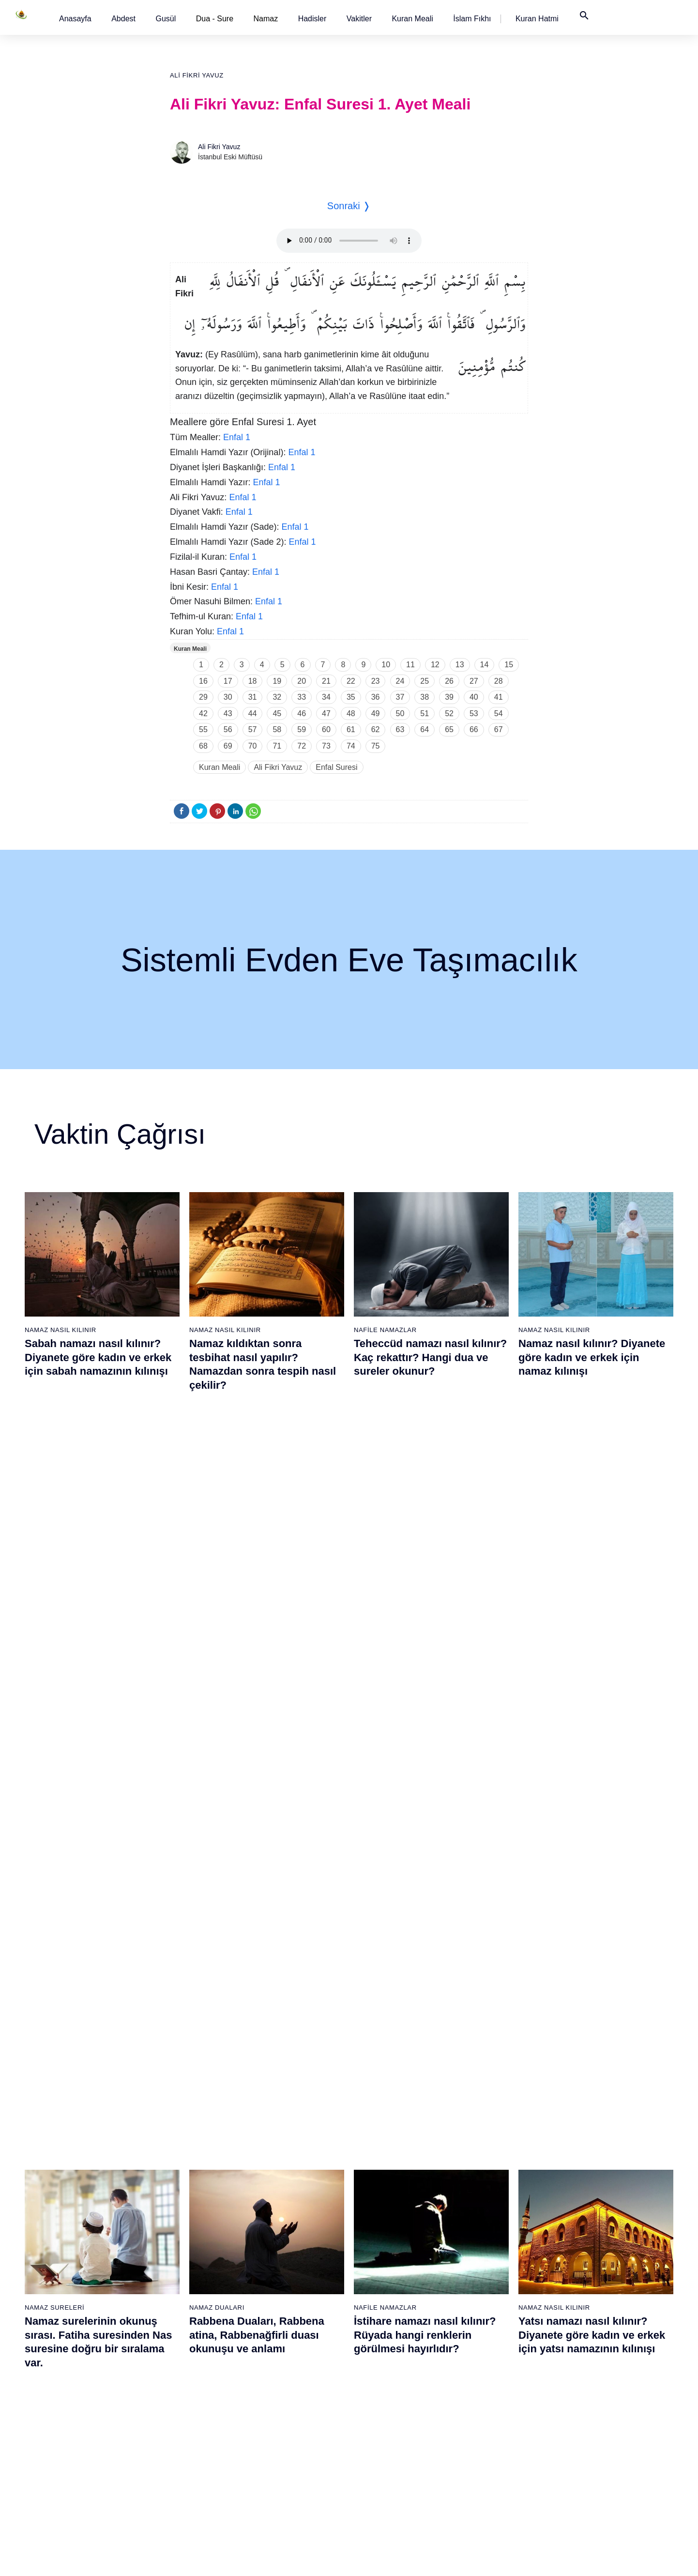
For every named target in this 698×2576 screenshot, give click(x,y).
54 (498, 713)
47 (326, 713)
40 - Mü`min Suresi (285, 2194)
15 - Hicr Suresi (79, 2415)
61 (351, 729)
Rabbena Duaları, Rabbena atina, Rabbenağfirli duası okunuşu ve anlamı (256, 1590)
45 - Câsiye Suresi (284, 2279)
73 (326, 746)
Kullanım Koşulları (445, 2558)
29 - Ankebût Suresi (185, 2330)
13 (459, 664)
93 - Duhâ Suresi (482, 2449)
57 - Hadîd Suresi (283, 2482)
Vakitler (359, 19)
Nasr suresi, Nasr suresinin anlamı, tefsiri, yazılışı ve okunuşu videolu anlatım (94, 1822)
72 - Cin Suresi (378, 2415)
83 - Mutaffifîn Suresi (488, 2279)
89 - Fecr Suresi (481, 2381)
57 (252, 729)
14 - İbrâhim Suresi (84, 2398)
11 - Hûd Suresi (79, 2347)
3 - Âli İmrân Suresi (85, 2211)
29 (203, 697)
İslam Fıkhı (472, 19)
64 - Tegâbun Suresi (387, 2279)
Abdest (123, 19)
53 (474, 713)
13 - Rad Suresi (79, 2381)
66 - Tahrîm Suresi (384, 2313)
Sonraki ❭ (349, 205)
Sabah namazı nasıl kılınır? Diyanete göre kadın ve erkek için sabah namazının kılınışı (98, 1357)
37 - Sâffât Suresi (182, 2465)
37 (400, 697)
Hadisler (312, 19)
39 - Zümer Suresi (283, 2177)
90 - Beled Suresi (483, 2398)
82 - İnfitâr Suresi (483, 2262)
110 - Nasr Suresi (584, 2415)
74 (351, 746)
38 (424, 697)
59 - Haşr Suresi (381, 2194)
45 (277, 713)
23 (375, 681)
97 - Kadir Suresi (583, 2194)
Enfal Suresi (336, 767)
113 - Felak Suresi (585, 2465)
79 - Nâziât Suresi (484, 2211)
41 (498, 697)
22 (351, 681)
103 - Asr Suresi (582, 2296)
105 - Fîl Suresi (581, 2330)
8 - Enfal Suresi (78, 2296)
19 (277, 681)
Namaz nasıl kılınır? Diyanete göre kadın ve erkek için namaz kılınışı (591, 1357)
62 (375, 729)
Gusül (165, 19)
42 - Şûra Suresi (281, 2228)
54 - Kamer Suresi (284, 2432)
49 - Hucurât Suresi (286, 2347)
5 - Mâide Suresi (80, 2245)
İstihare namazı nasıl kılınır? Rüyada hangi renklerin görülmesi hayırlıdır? (425, 1590)
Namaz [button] (266, 19)
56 (228, 729)
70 (252, 746)
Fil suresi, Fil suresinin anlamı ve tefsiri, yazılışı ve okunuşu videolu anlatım (265, 1822)
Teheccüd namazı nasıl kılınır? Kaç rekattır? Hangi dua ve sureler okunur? (430, 1357)
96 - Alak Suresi (582, 2177)
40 (474, 697)
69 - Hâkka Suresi (384, 2364)
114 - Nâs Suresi (583, 2482)
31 (252, 697)
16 (203, 681)
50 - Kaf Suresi (279, 2364)
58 (277, 729)
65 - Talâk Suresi (382, 2296)
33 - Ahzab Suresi (182, 2398)
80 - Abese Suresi (484, 2228)
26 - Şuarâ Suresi (182, 2279)
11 (410, 664)
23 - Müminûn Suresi (187, 2228)
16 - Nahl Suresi (80, 2432)
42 (203, 713)
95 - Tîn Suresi (479, 2482)
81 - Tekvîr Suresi (483, 2245)
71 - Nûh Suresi (380, 2398)
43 (228, 713)
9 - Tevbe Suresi (80, 2313)
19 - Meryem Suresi (85, 2482)
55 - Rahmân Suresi (287, 2449)
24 (400, 681)
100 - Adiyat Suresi (586, 2245)
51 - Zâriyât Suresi (284, 2381)
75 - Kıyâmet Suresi (387, 2465)
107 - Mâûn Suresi (585, 2364)
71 (277, 746)
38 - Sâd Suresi (179, 2482)
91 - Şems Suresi (483, 2415)
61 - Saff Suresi (380, 2228)
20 (301, 681)
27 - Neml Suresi (181, 2296)
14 (484, 664)
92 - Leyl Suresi (480, 2432)
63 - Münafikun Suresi (389, 2262)
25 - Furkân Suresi (184, 2262)
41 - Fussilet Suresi (286, 2211)
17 (228, 681)
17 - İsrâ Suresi (79, 2449)
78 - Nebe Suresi (482, 2194)
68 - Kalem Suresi (384, 2347)
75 (375, 746)
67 (498, 729)
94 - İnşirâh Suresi (484, 2465)
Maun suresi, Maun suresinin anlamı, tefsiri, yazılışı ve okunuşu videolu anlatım (427, 1822)
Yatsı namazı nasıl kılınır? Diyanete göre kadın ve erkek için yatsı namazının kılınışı (591, 1590)
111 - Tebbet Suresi (587, 2432)
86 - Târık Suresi (482, 2330)
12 (435, 664)
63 (400, 729)
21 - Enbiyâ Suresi (183, 2194)
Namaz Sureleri (54, 1562)
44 (252, 713)
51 (424, 713)
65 (449, 729)
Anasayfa (75, 19)
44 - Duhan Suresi (283, 2262)
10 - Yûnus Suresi (83, 2330)
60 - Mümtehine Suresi (390, 2211)
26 (449, 681)
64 (424, 729)
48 (351, 713)
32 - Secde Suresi (183, 2381)
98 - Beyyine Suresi (587, 2211)
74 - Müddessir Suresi (389, 2449)
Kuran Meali (412, 19)
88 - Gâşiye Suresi (485, 2364)
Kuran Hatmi (537, 19)
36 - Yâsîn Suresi (182, 2449)
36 (375, 697)
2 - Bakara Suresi (82, 2194)
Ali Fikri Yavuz (197, 75)
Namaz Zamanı (614, 2558)
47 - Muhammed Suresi (292, 2313)
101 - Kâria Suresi (585, 2262)
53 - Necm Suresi (283, 2415)
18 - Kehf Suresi (80, 2465)
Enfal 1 (236, 437)
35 (351, 697)
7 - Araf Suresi (76, 2279)
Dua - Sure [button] (214, 19)
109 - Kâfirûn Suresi (588, 2398)
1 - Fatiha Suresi (81, 2177)
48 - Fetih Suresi (282, 2330)
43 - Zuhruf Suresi (284, 2245)
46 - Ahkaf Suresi (282, 2296)
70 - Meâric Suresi (384, 2381)
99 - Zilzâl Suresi (583, 2228)
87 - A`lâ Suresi (480, 2347)
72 (301, 746)
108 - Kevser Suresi (588, 2381)
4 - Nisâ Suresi (78, 2228)
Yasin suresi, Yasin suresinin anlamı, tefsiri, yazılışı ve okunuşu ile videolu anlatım (591, 1822)
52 (449, 713)
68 (203, 746)
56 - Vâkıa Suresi (283, 2465)
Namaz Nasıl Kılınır (60, 1330)
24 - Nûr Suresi (179, 2245)
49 (375, 713)
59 (301, 729)
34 (326, 697)
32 (277, 697)
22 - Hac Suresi (178, 2211)
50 (400, 713)
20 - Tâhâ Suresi (181, 2177)
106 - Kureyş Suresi (588, 2347)
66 (474, 729)
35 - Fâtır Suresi (180, 2432)
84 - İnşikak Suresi (485, 2296)
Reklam (493, 2558)
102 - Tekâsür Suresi (589, 2279)
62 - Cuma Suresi (383, 2245)
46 (301, 713)
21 (326, 681)
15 (508, 664)
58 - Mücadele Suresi (389, 2177)
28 (498, 681)
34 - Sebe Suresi (181, 2415)
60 (326, 729)
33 (301, 697)
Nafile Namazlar (385, 1330)
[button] (75, 19)
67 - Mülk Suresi (381, 2330)
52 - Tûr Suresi (279, 2398)
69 (228, 746)
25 (424, 681)
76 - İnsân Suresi (383, 2482)
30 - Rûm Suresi (180, 2347)
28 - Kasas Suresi (182, 2313)
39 (449, 697)
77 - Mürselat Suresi (486, 2177)
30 (228, 697)
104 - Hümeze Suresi (589, 2313)
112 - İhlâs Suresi (584, 2449)
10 (385, 664)
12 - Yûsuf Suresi (82, 2364)
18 (252, 681)
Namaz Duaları (216, 1562)
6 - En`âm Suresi (81, 2262)
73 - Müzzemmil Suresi (391, 2432)
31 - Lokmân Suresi (185, 2364)
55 (203, 729)
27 (474, 681)
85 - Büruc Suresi (482, 2313)
